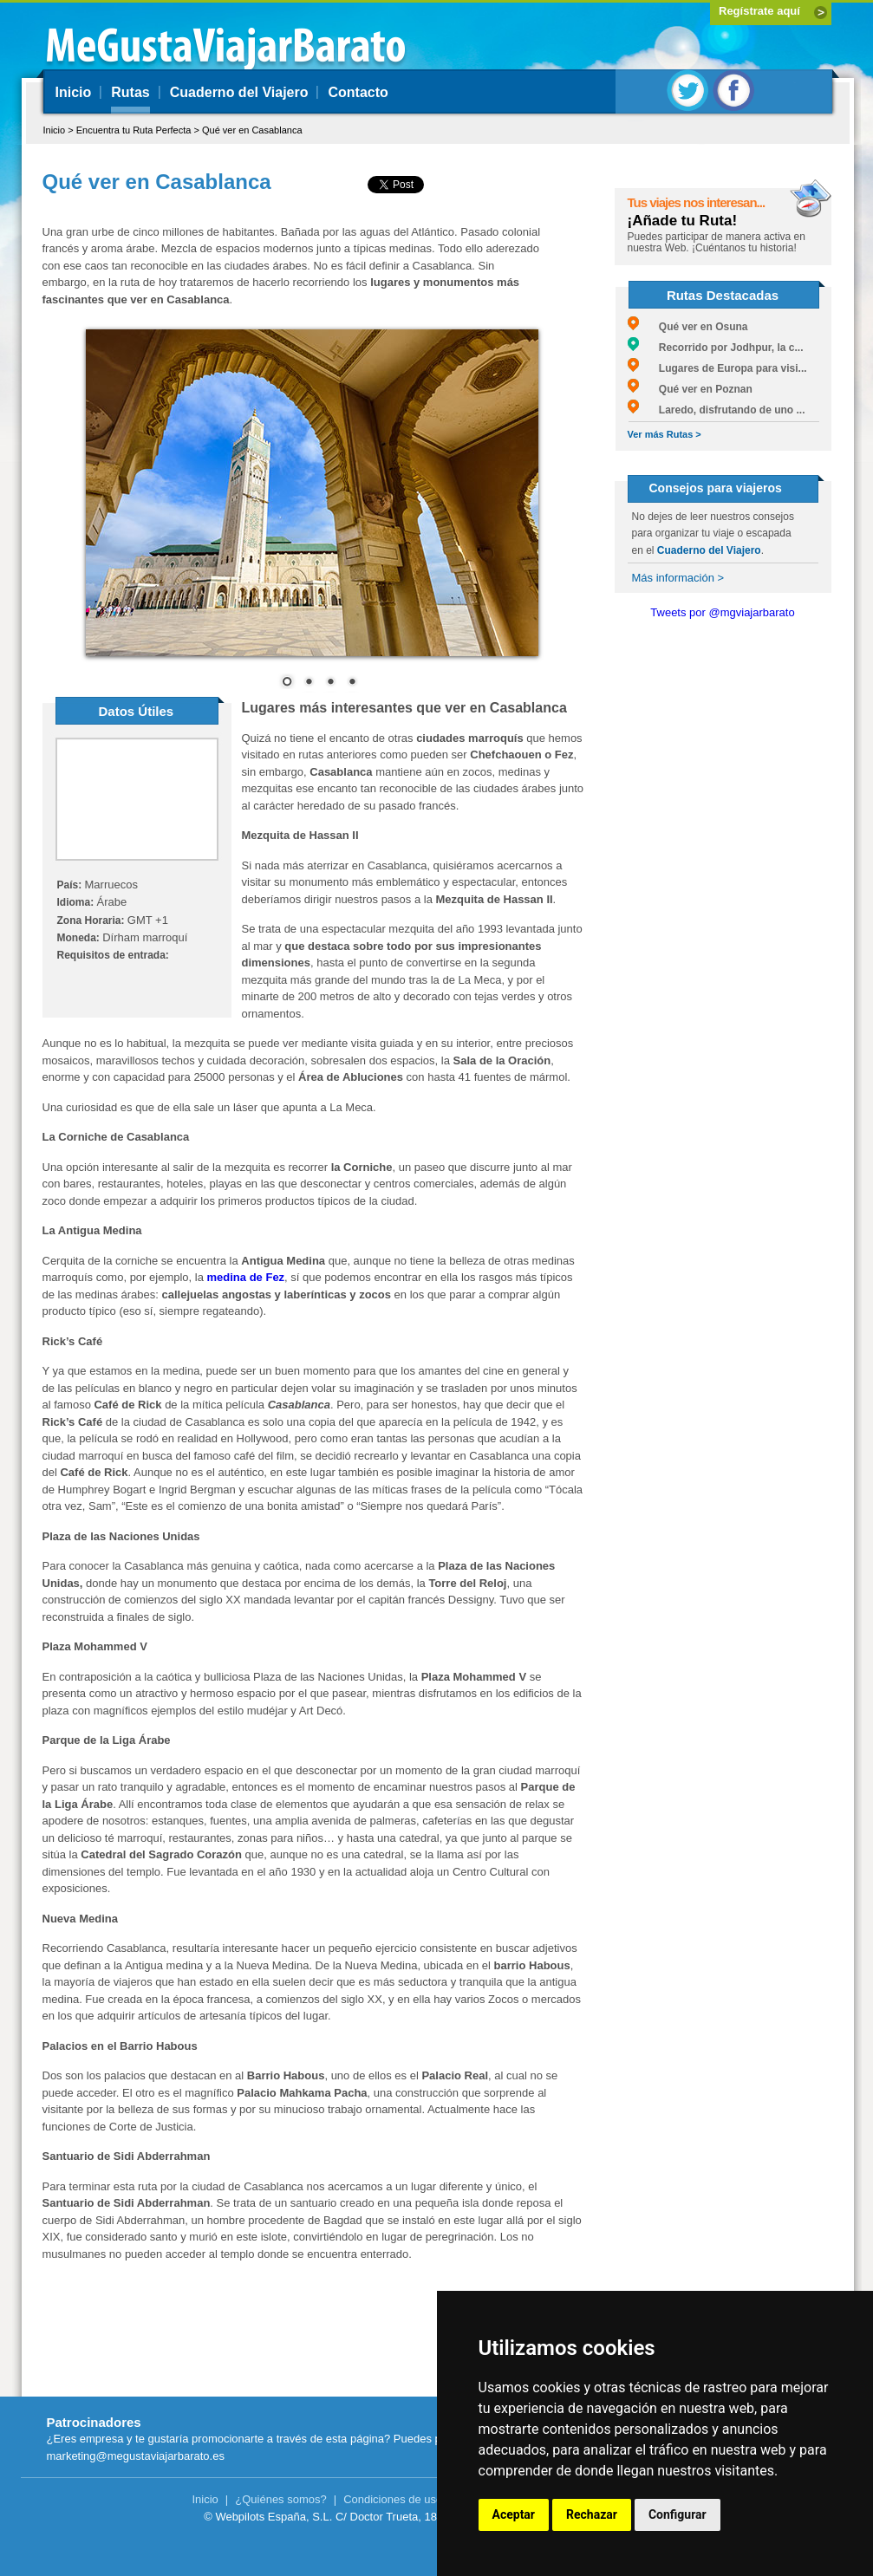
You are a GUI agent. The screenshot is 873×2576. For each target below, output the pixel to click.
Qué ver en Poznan (690, 389)
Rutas (130, 92)
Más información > (678, 577)
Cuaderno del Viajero (239, 92)
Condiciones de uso (392, 2499)
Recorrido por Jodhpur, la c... (716, 348)
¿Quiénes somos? (281, 2499)
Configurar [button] (677, 2514)
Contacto (358, 92)
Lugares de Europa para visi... (717, 368)
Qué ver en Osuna (688, 327)
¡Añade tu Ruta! (683, 220)
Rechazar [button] (591, 2514)
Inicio (73, 92)
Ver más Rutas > (664, 434)
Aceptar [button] (514, 2514)
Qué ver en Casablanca (252, 130)
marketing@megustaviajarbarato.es (136, 2455)
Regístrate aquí (759, 10)
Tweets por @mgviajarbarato (722, 612)
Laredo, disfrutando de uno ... (716, 410)
